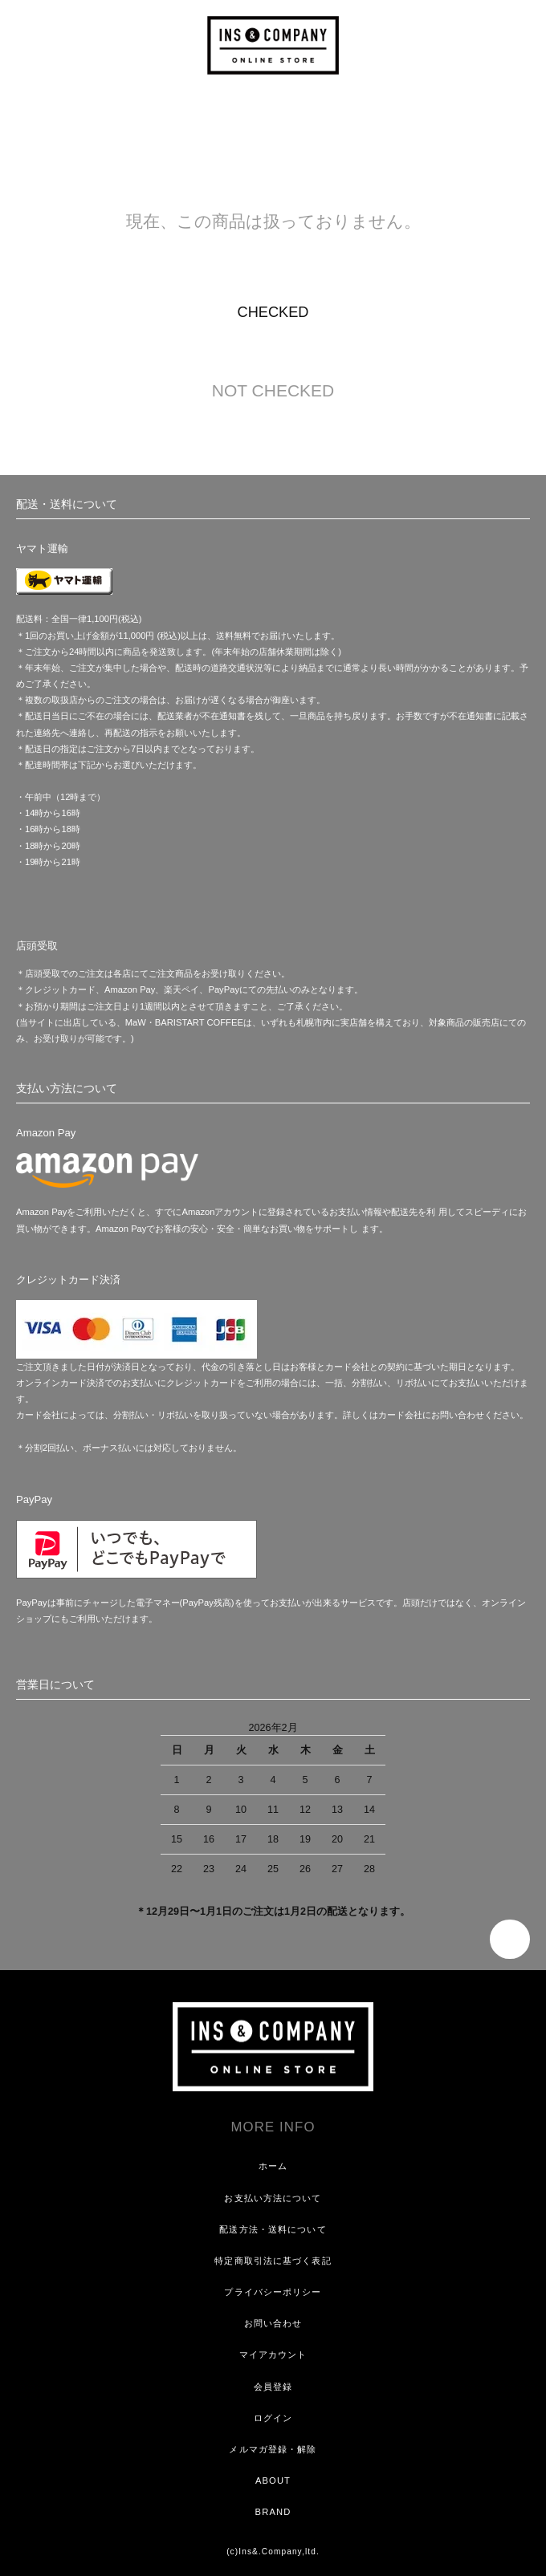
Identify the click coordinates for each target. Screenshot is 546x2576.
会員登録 (273, 2386)
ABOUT (273, 2480)
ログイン (273, 2418)
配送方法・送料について (272, 2229)
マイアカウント (273, 2354)
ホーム (273, 2166)
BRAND (273, 2512)
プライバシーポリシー (272, 2292)
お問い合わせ (273, 2323)
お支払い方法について (272, 2198)
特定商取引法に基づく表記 (272, 2260)
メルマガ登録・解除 (272, 2449)
